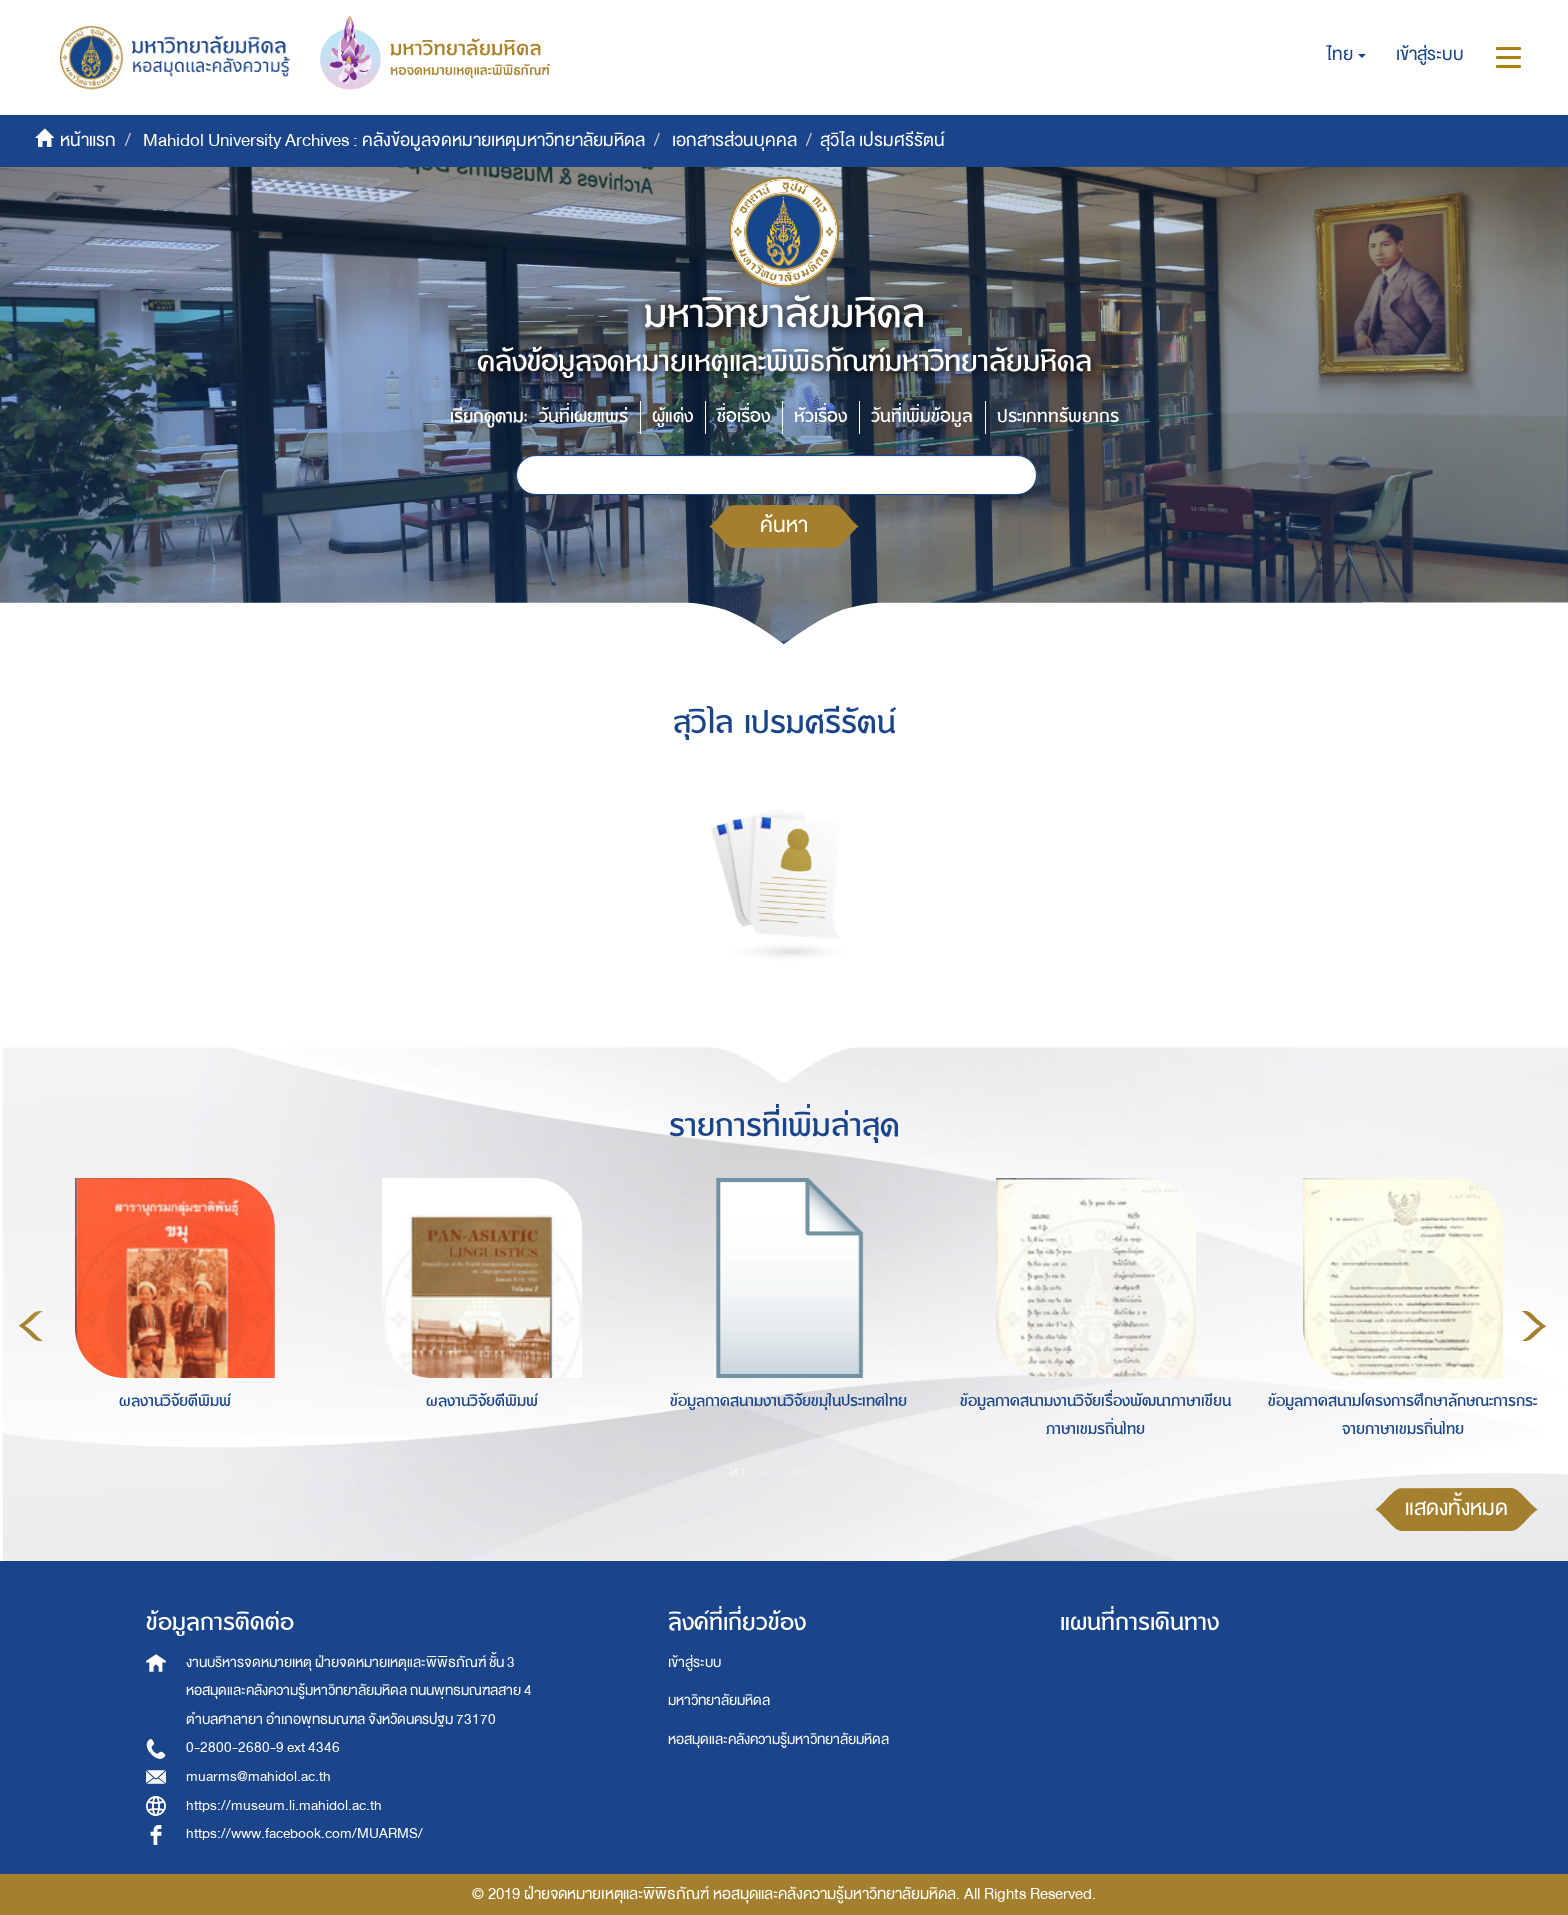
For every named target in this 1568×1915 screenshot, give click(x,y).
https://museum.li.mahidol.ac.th (284, 1805)
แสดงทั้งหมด (1456, 1508)
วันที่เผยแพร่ (583, 416)
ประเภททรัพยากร (1058, 416)
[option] (169, 1323)
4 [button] (828, 1471)
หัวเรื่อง (820, 416)
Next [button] (1534, 1326)
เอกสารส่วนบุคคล (734, 140)
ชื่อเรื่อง (743, 416)
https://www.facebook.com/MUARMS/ (304, 1833)
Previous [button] (31, 1326)
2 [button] (768, 1471)
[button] (1346, 55)
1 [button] (738, 1471)
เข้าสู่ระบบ (694, 1662)
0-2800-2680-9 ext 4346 (263, 1747)
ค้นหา (784, 525)
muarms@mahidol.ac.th (258, 1776)
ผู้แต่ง (672, 416)
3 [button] (798, 1471)
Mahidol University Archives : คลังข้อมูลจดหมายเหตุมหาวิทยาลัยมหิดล (394, 140)
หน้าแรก (88, 140)
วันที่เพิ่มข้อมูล (922, 416)
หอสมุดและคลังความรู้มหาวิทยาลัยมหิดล (778, 1739)
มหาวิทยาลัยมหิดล (719, 1700)
